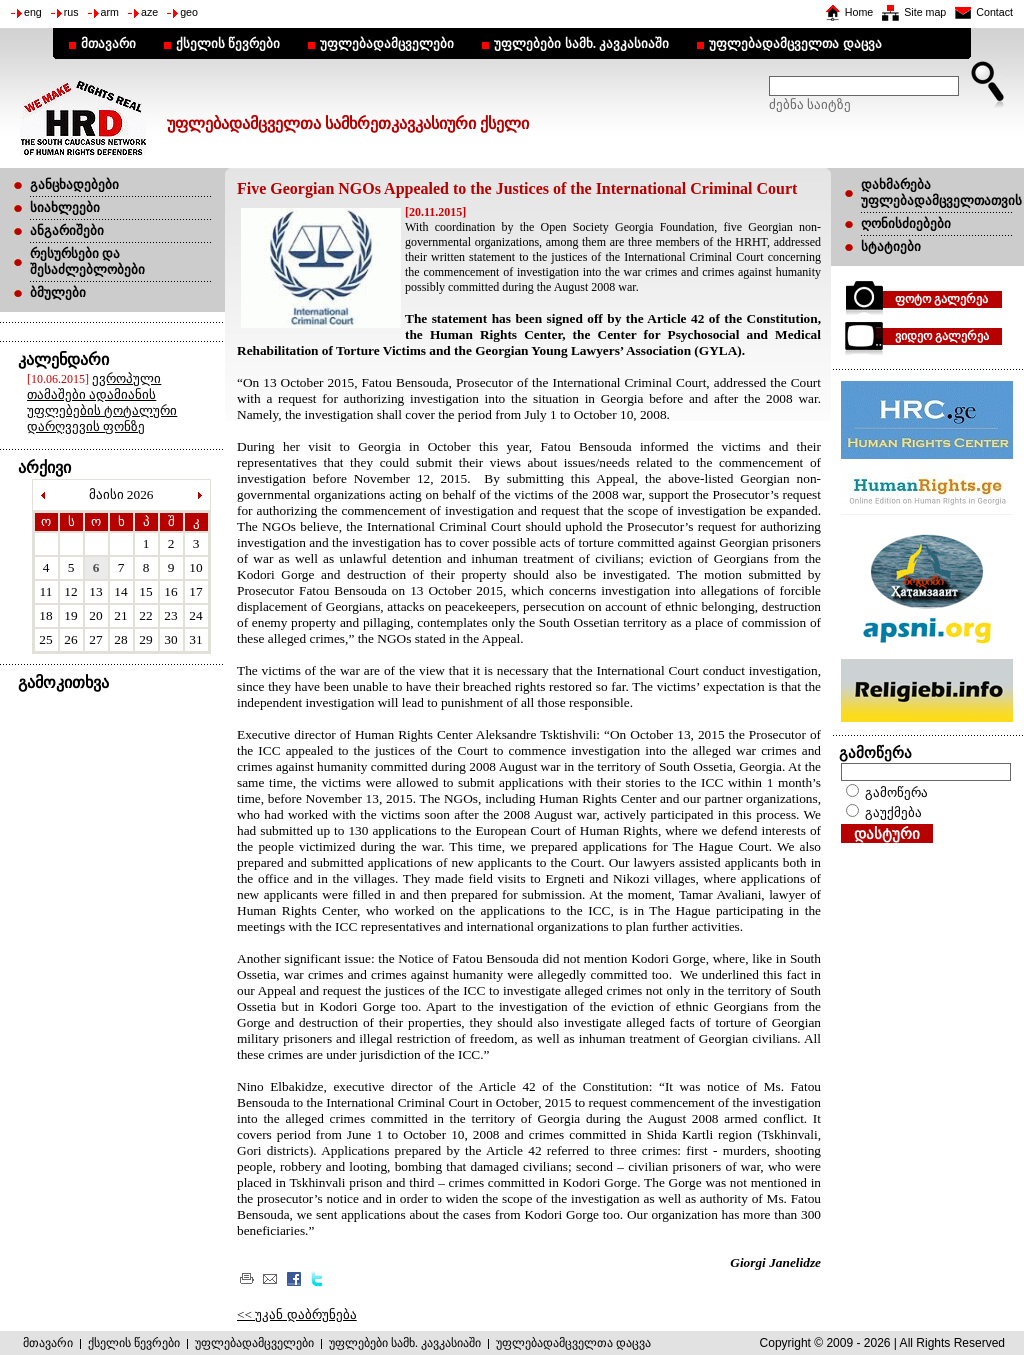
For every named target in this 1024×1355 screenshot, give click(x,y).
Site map (925, 12)
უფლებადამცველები (387, 43)
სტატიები (891, 246)
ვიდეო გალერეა (942, 336)
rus (71, 12)
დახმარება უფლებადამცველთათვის (941, 192)
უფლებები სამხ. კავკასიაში (581, 43)
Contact (994, 12)
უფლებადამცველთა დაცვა (795, 43)
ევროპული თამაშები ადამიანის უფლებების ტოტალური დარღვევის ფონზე (102, 402)
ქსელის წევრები (228, 43)
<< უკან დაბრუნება (297, 1314)
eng (33, 12)
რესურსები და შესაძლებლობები (87, 261)
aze (149, 12)
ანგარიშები (67, 230)
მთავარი (108, 43)
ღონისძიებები (906, 223)
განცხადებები (74, 184)
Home (859, 12)
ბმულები (58, 292)
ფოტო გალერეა (941, 299)
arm (110, 12)
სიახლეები (65, 207)
